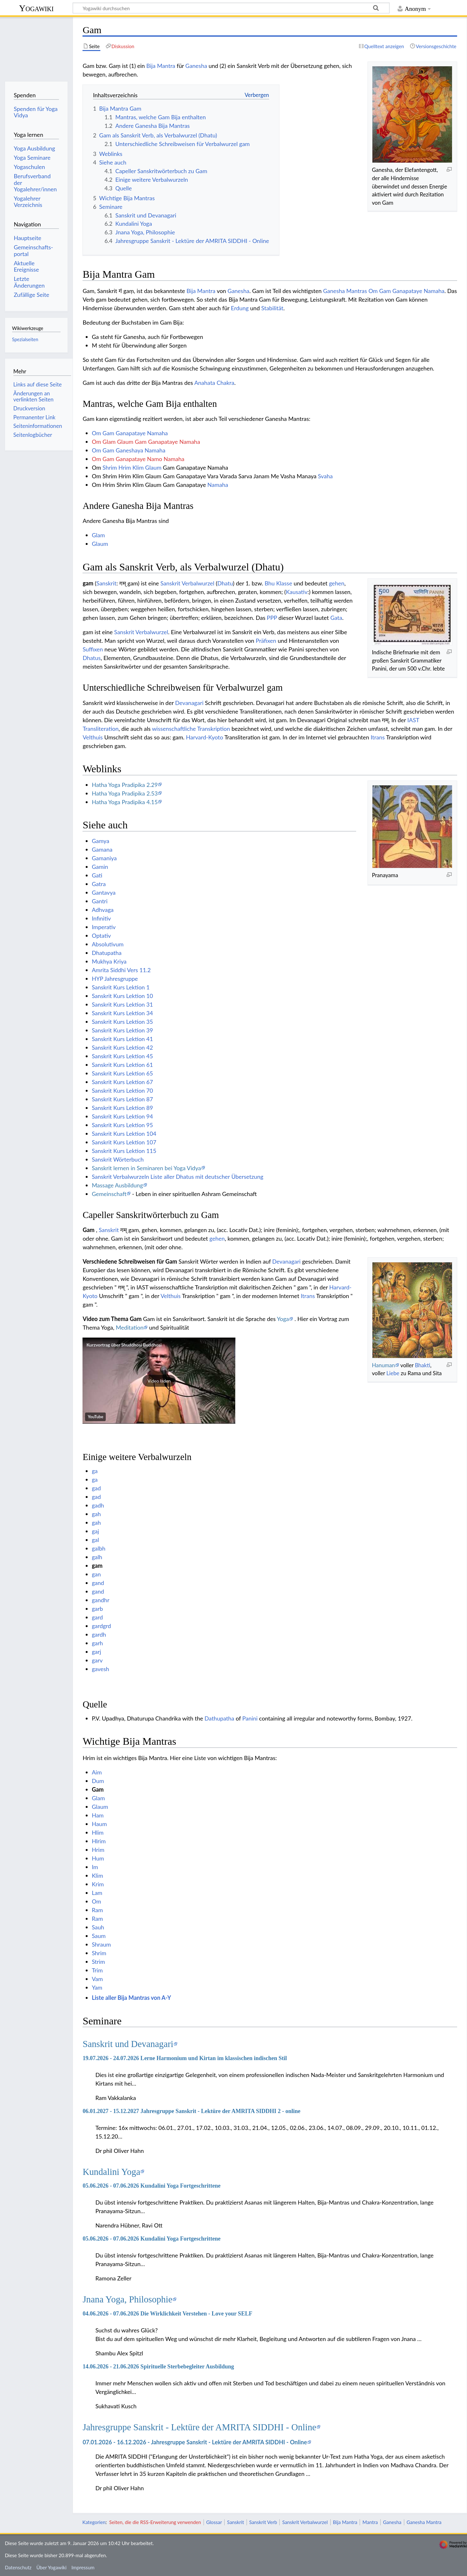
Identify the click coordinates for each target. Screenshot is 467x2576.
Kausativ (296, 591)
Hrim (125, 467)
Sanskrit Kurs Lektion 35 (122, 1021)
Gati (97, 875)
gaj (95, 1531)
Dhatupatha (106, 952)
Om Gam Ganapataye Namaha (407, 290)
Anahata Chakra (214, 382)
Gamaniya (104, 858)
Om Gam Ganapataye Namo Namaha (138, 458)
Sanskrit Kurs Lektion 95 (122, 1124)
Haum (99, 1823)
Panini (249, 1718)
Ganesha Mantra (424, 2522)
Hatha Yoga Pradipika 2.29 (125, 784)
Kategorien (93, 2522)
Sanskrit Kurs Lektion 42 (122, 1047)
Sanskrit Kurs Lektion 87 (122, 1099)
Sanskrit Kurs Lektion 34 (122, 1012)
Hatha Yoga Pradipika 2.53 (125, 793)
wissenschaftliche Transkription (191, 728)
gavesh (100, 1668)
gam (97, 1565)
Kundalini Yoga (111, 2172)
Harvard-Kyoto (204, 737)
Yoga (283, 1318)
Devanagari (189, 702)
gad (96, 1488)
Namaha (217, 484)
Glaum (153, 467)
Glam (98, 535)
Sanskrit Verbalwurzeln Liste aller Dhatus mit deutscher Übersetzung (177, 1176)
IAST (413, 719)
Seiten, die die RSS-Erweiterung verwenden (155, 2522)
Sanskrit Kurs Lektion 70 (122, 1090)
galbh (98, 1548)
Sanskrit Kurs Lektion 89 (122, 1107)
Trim (97, 1970)
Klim (138, 467)
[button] (159, 1381)
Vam (97, 1978)
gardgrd (101, 1625)
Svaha (325, 476)
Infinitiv (101, 918)
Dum (98, 1780)
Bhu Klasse (278, 583)
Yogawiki (36, 8)
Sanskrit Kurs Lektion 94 (122, 1116)
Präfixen (266, 640)
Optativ (101, 935)
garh (97, 1643)
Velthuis (93, 737)
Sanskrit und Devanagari (128, 2044)
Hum (98, 1858)
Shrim (110, 467)
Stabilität (272, 308)
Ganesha (196, 65)
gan (96, 1574)
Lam (97, 1892)
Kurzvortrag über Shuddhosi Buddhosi (124, 1344)
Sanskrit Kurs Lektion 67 (122, 1081)
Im (95, 1866)
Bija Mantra (160, 65)
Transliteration (101, 728)
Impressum (83, 2567)
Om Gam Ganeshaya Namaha (128, 450)
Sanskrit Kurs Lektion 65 (122, 1073)
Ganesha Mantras (345, 290)
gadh (98, 1505)
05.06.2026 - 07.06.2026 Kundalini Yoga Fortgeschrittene (151, 2186)
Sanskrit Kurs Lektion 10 (122, 995)
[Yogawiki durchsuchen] (231, 8)
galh (97, 1556)
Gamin (100, 866)
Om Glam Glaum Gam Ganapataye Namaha (146, 441)
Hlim (98, 1832)
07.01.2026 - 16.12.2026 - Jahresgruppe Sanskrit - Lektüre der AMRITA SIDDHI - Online (195, 2442)
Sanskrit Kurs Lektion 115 (124, 1150)
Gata (336, 617)
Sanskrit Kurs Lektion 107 (124, 1142)
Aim (97, 1772)
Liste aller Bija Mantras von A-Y (131, 1997)
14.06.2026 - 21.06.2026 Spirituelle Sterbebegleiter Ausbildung (158, 2366)
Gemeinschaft (109, 1193)
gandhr (100, 1600)
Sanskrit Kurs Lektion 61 (122, 1064)
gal (95, 1539)
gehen (336, 583)
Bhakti (422, 1365)
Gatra (99, 883)
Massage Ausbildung (117, 1185)
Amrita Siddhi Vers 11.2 (121, 969)
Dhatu (225, 583)
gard (97, 1617)
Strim (98, 1961)
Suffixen (93, 649)
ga (94, 1470)
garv (97, 1660)
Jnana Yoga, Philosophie (127, 2299)
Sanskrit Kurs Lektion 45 (122, 1056)
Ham (98, 1815)
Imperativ (104, 926)
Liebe (392, 1373)
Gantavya (104, 892)
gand (98, 1582)
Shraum (101, 1944)
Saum (98, 1935)
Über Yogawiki (51, 2567)
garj (96, 1651)
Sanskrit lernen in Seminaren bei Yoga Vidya (146, 1167)
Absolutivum (108, 944)
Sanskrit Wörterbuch (118, 1159)
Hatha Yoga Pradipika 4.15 (125, 801)
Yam (97, 1987)
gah (96, 1513)
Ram (97, 1909)
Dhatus (92, 657)
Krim (98, 1884)
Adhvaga (102, 909)
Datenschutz (18, 2567)
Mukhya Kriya (109, 961)
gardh (99, 1634)
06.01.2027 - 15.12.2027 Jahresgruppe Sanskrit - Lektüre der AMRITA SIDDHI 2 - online (191, 2111)
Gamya (100, 840)
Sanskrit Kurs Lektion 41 (122, 1038)
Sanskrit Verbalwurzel (187, 583)
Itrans (377, 737)
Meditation (129, 1327)
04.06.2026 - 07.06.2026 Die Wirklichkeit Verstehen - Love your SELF (167, 2313)
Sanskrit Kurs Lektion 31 (122, 1004)
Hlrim (99, 1841)
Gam (98, 1789)
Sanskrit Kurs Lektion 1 (121, 987)
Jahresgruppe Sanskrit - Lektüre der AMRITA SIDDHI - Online (199, 2427)
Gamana (102, 849)
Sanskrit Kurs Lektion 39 (122, 1030)
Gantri (99, 901)
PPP (272, 617)
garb (97, 1608)
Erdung (240, 308)
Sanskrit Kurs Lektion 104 (124, 1133)
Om (96, 1901)
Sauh (98, 1927)
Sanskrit (107, 583)
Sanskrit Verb (263, 2522)
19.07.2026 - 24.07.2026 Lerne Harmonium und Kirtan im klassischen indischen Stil (185, 2058)
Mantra (370, 2522)
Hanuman (383, 1365)
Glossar (214, 2522)
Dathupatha (219, 1718)
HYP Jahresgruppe (115, 978)
